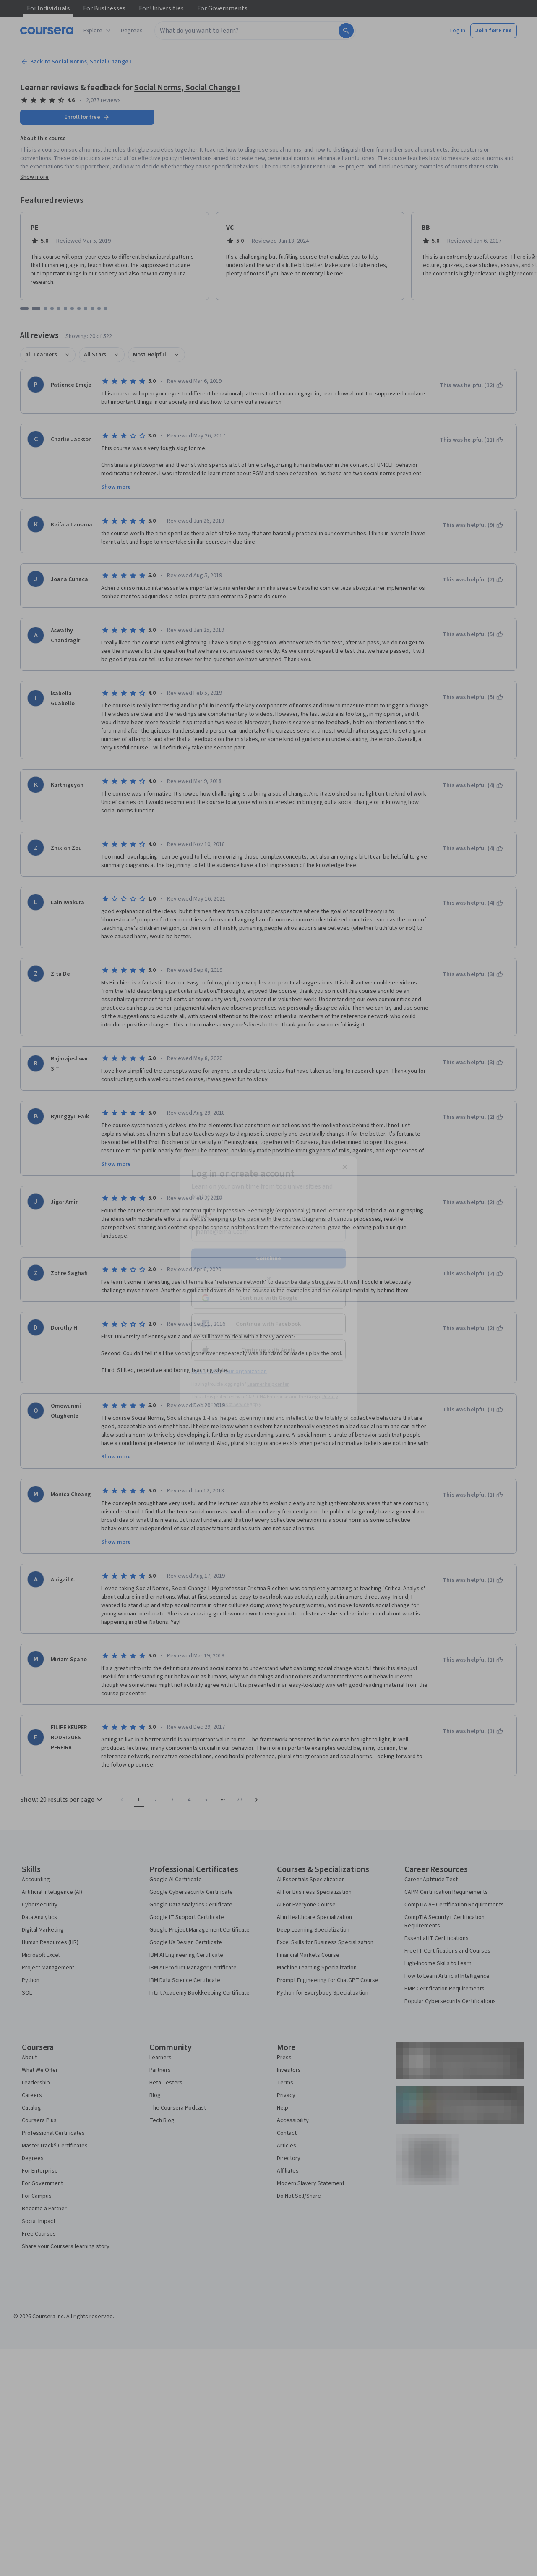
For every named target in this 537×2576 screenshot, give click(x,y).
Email (201, 1216)
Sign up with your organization (229, 1371)
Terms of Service (231, 1404)
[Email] (268, 1232)
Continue (268, 1258)
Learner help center (268, 1384)
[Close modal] (344, 1167)
